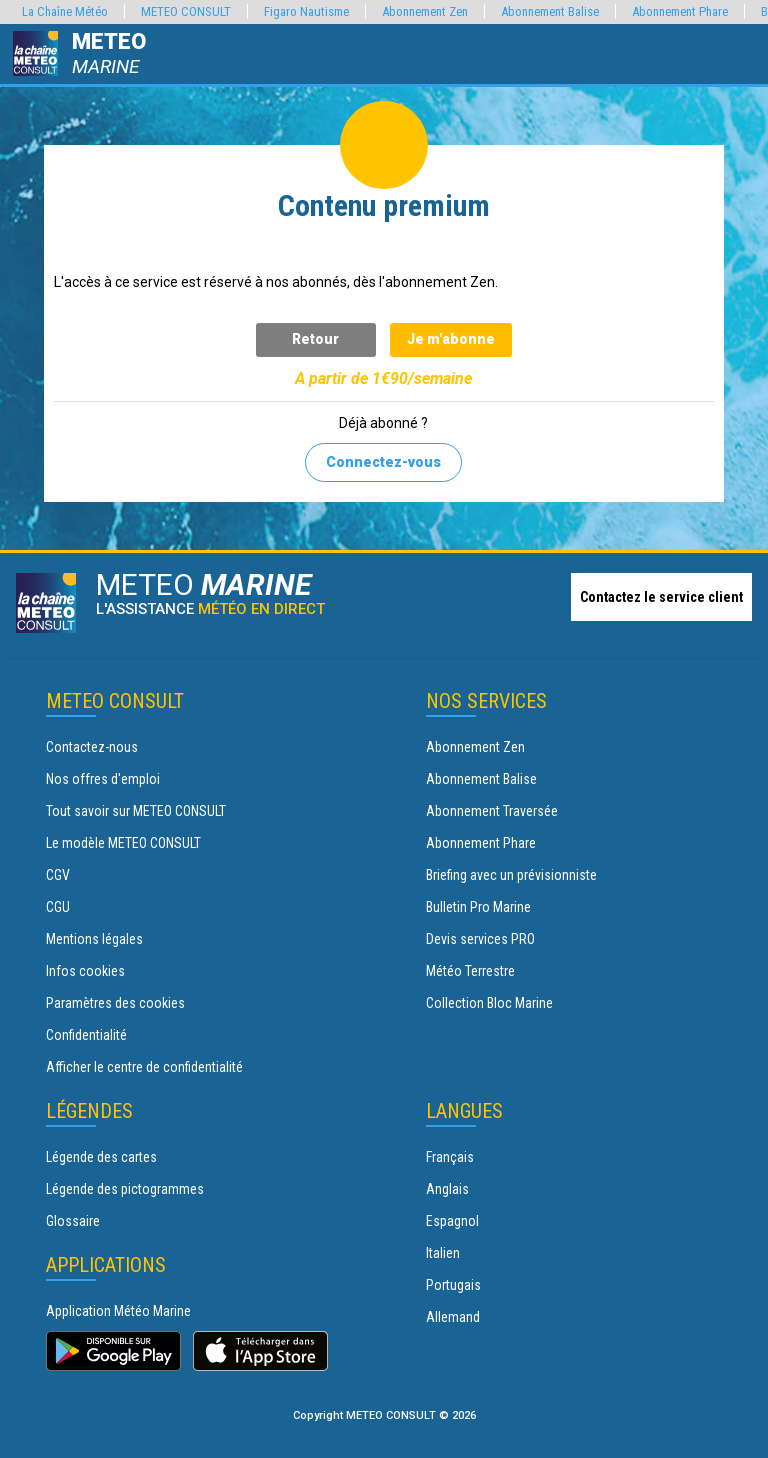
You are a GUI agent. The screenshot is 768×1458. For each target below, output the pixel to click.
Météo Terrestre (470, 971)
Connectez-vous (383, 462)
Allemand (453, 1317)
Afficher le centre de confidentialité (144, 1067)
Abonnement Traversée (492, 811)
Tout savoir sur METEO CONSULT (136, 811)
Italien (443, 1253)
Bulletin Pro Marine (478, 907)
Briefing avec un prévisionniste (511, 875)
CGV (58, 875)
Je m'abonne (451, 339)
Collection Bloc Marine (489, 1003)
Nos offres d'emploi (103, 779)
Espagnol (452, 1221)
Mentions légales (94, 939)
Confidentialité (86, 1035)
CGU (58, 907)
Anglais (447, 1189)
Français (450, 1157)
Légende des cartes (101, 1157)
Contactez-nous (92, 747)
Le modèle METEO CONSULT (123, 843)
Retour (315, 339)
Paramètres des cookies (115, 1003)
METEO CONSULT (186, 11)
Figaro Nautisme (306, 11)
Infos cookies (85, 971)
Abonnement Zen (475, 747)
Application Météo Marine (118, 1311)
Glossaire (73, 1221)
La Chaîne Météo (65, 11)
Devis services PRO (480, 939)
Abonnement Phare (481, 843)
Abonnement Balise (481, 779)
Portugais (453, 1285)
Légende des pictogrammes (125, 1189)
